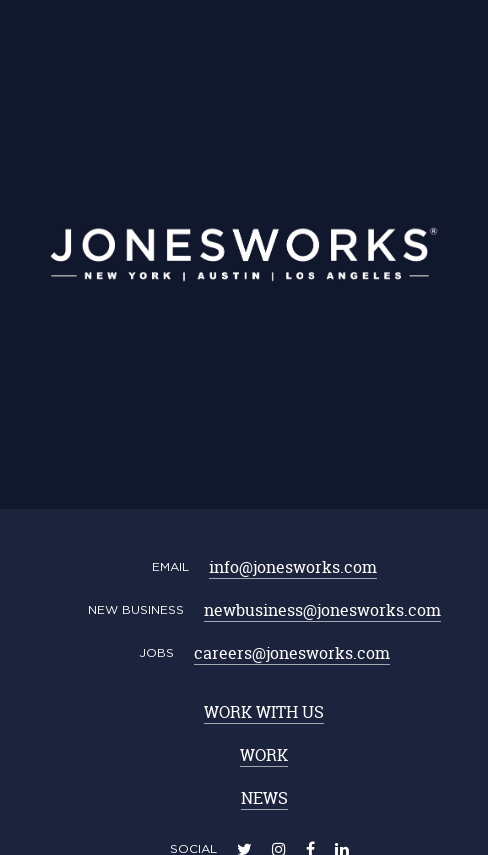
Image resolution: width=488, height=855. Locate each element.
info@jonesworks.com (293, 567)
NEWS (264, 798)
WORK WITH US (264, 712)
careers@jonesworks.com (292, 653)
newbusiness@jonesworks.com (322, 610)
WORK (264, 755)
